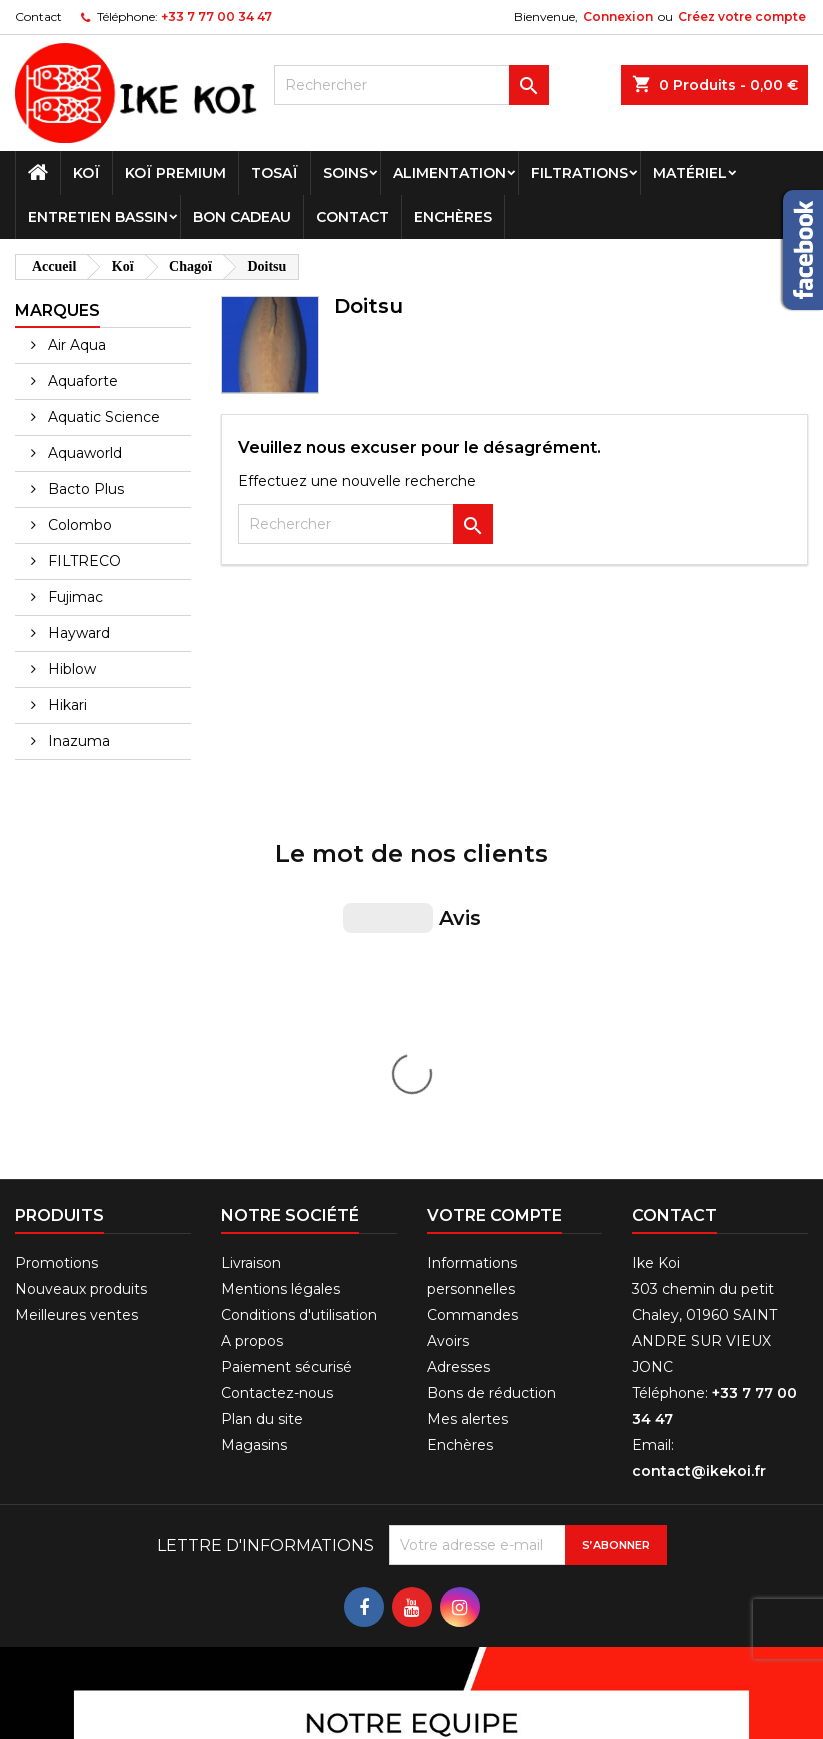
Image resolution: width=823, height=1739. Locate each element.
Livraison (251, 927)
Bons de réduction (491, 1057)
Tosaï (274, 173)
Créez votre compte (742, 16)
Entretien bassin (98, 217)
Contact (38, 16)
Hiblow (70, 669)
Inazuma (77, 741)
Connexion (618, 16)
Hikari (65, 705)
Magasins (254, 1109)
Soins (345, 173)
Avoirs (448, 1005)
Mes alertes (467, 1083)
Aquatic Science (102, 417)
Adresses (458, 1031)
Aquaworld (83, 453)
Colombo (78, 525)
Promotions (56, 927)
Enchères (453, 217)
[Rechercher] (411, 85)
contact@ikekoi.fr (699, 1135)
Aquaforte (81, 381)
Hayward (77, 633)
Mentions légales (280, 953)
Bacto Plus (84, 489)
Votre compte (494, 879)
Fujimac (73, 597)
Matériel (690, 173)
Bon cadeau (242, 217)
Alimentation (449, 173)
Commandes (472, 979)
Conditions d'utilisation (299, 979)
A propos (252, 1005)
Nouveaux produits (81, 953)
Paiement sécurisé (286, 1031)
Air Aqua (75, 345)
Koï (86, 173)
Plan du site (262, 1083)
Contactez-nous (277, 1057)
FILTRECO (82, 561)
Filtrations (579, 173)
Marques (57, 310)
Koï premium (175, 173)
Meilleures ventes (76, 979)
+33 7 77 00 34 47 (216, 16)
